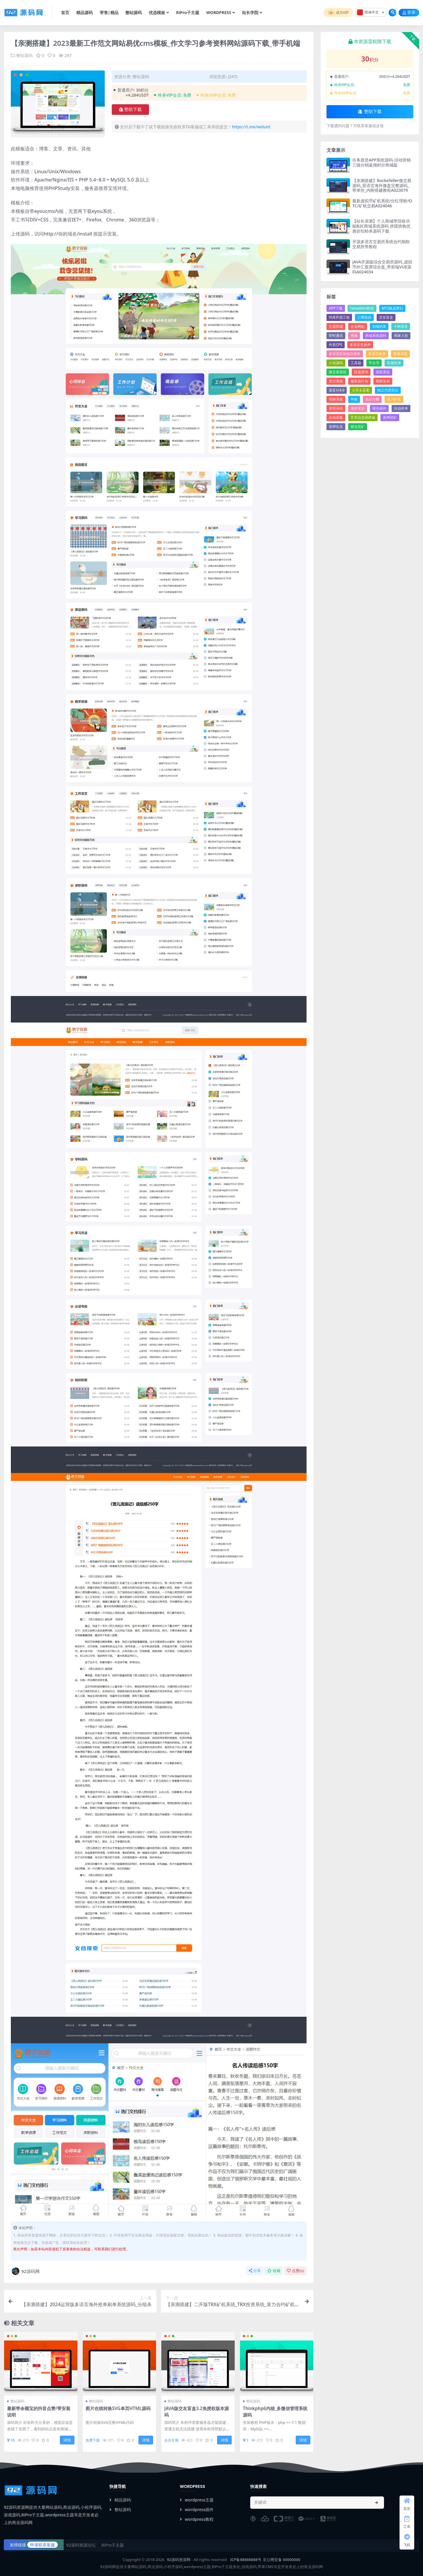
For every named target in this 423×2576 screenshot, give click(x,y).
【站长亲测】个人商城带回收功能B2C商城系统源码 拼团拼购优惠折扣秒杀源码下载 (381, 226)
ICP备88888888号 (245, 2559)
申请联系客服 (42, 2545)
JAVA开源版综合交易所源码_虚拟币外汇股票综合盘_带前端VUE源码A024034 (382, 267)
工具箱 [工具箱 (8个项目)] (356, 362)
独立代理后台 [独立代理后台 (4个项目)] (387, 390)
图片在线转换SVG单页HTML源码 (118, 2408)
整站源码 (133, 12)
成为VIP (338, 12)
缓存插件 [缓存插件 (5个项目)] (379, 408)
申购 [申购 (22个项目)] (354, 399)
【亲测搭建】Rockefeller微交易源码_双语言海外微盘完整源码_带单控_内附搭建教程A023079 (381, 185)
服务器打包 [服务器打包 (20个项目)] (359, 381)
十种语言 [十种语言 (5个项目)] (401, 326)
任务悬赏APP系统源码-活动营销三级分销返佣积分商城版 (381, 162)
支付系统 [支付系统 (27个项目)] (336, 381)
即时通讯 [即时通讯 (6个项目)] (336, 335)
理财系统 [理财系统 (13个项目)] (336, 399)
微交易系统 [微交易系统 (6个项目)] (337, 371)
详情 (67, 2440)
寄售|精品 (109, 12)
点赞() (295, 2271)
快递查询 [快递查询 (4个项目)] (361, 371)
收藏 (273, 2271)
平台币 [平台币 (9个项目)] (374, 362)
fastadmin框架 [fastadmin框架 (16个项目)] (362, 308)
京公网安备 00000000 (281, 2559)
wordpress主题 (197, 2500)
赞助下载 (130, 109)
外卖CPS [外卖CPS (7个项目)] (335, 344)
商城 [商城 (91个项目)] (354, 335)
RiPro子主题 (187, 12)
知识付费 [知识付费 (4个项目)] (372, 399)
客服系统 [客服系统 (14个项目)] (400, 353)
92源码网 (25, 2271)
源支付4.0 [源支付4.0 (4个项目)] (336, 390)
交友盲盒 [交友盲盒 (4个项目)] (386, 317)
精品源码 (84, 9)
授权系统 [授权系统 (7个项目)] (383, 371)
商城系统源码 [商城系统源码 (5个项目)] (375, 335)
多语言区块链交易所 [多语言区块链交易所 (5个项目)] (345, 353)
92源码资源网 (178, 2559)
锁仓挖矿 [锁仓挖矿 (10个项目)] (358, 426)
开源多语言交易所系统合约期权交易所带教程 (381, 244)
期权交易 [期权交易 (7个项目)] (383, 381)
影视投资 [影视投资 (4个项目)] (394, 362)
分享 (255, 2271)
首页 (65, 12)
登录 (408, 12)
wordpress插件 (197, 2509)
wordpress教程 (197, 2519)
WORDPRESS (218, 12)
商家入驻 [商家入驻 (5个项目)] (401, 335)
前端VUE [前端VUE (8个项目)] (379, 326)
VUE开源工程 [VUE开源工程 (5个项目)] (339, 317)
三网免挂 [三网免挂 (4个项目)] (364, 317)
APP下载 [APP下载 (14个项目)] (336, 308)
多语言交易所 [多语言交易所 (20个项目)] (360, 344)
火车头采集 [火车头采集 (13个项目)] (361, 390)
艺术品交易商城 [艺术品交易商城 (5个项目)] (363, 417)
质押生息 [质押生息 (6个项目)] (336, 426)
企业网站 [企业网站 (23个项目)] (358, 326)
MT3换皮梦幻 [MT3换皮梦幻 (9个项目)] (392, 308)
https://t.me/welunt (251, 127)
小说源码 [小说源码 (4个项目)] (336, 362)
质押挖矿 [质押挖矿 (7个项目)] (390, 417)
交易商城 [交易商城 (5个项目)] (336, 326)
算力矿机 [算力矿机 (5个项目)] (394, 399)
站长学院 (250, 12)
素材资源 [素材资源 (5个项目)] (358, 408)
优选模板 (157, 12)
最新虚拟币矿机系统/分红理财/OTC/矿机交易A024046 (382, 203)
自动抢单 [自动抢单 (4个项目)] (401, 408)
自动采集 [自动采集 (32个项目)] (336, 417)
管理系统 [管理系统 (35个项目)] (336, 408)
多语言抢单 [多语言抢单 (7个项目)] (377, 353)
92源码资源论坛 (81, 2545)
